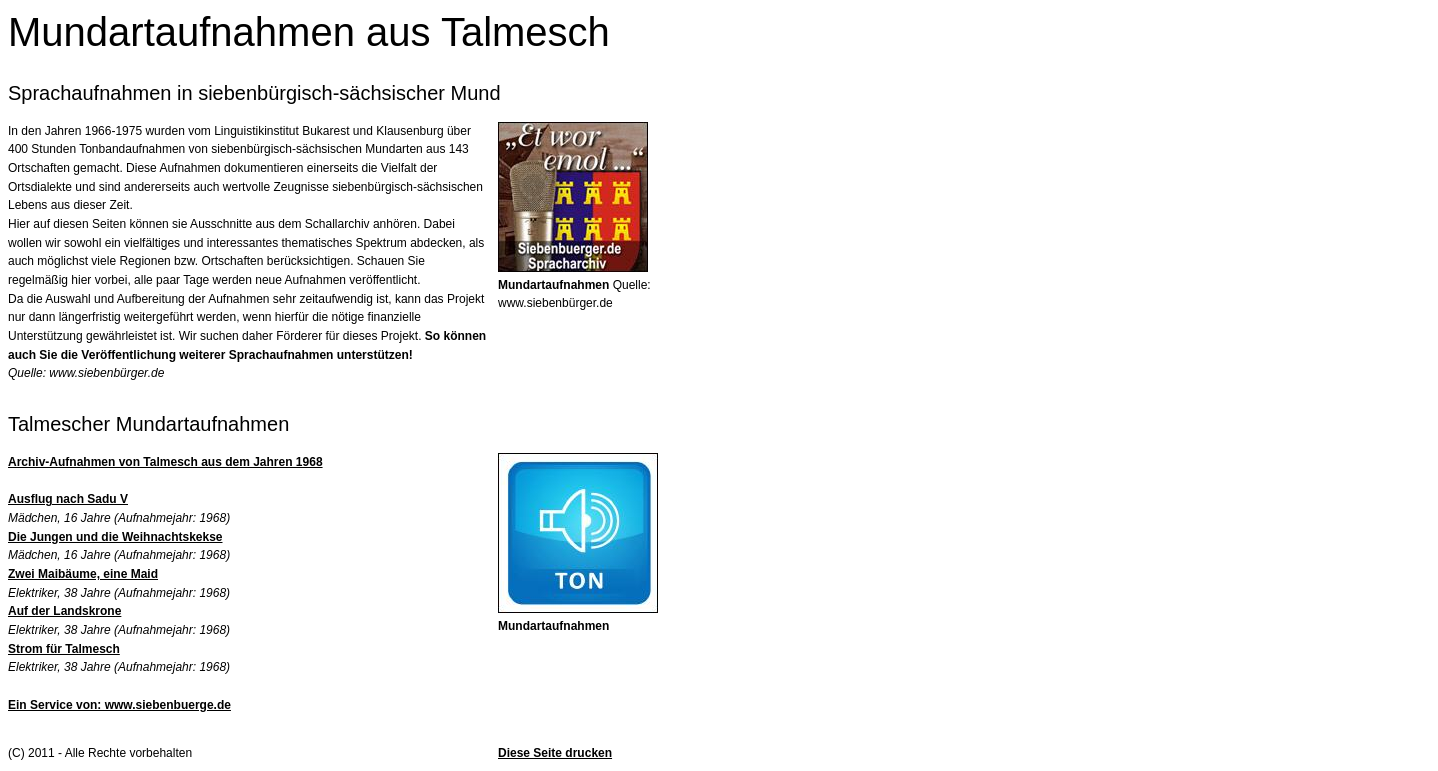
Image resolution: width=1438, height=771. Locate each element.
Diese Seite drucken (555, 753)
